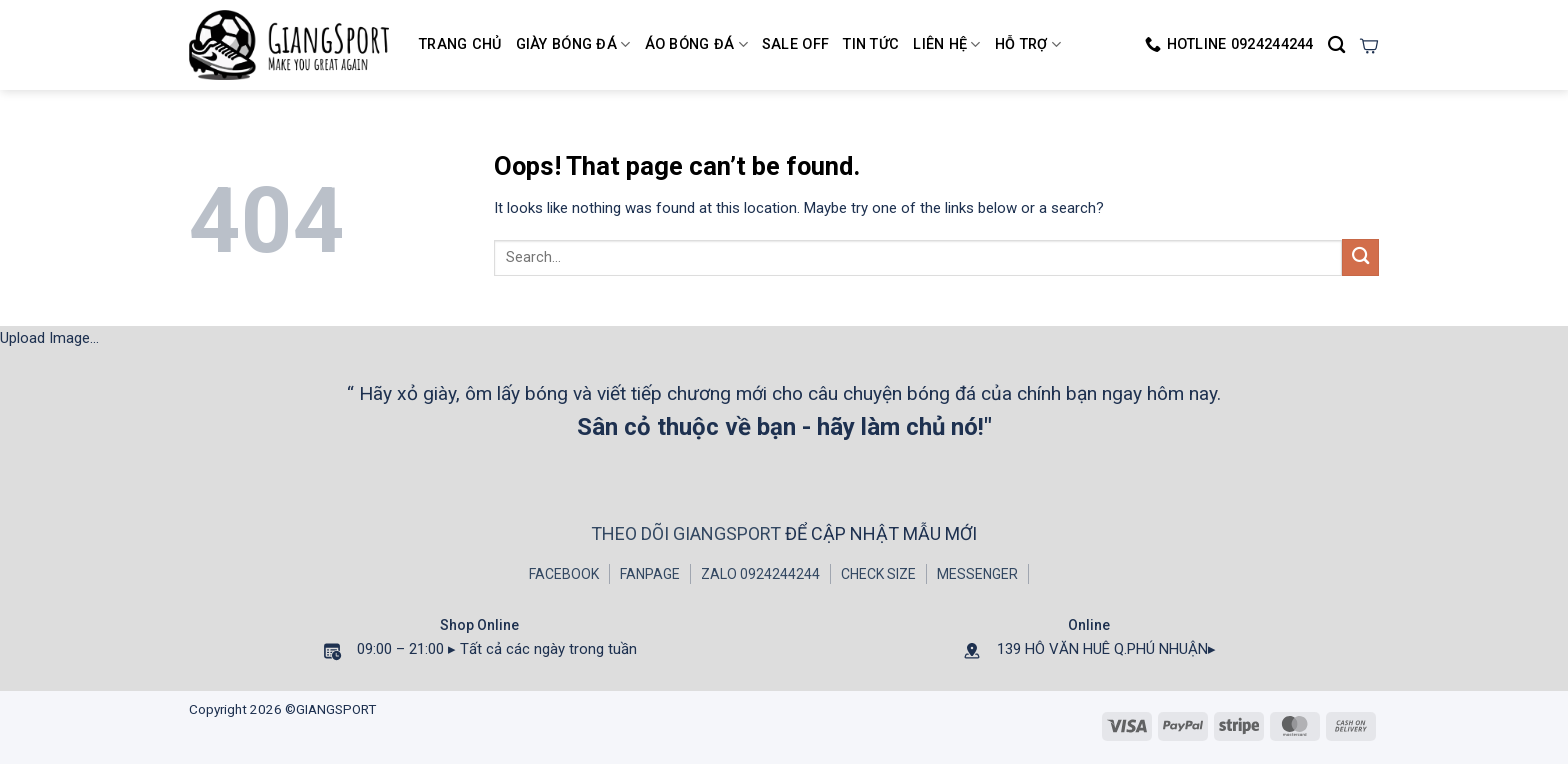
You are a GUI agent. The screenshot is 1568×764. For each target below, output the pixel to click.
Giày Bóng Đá (573, 44)
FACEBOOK (564, 574)
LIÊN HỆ (947, 44)
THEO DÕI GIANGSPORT (688, 533)
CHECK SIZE (878, 574)
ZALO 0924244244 (760, 574)
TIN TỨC (871, 44)
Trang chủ (460, 44)
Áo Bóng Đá (696, 44)
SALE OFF (795, 44)
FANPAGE (650, 574)
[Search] (1336, 45)
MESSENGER (977, 574)
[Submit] (1360, 257)
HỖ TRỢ (1028, 44)
